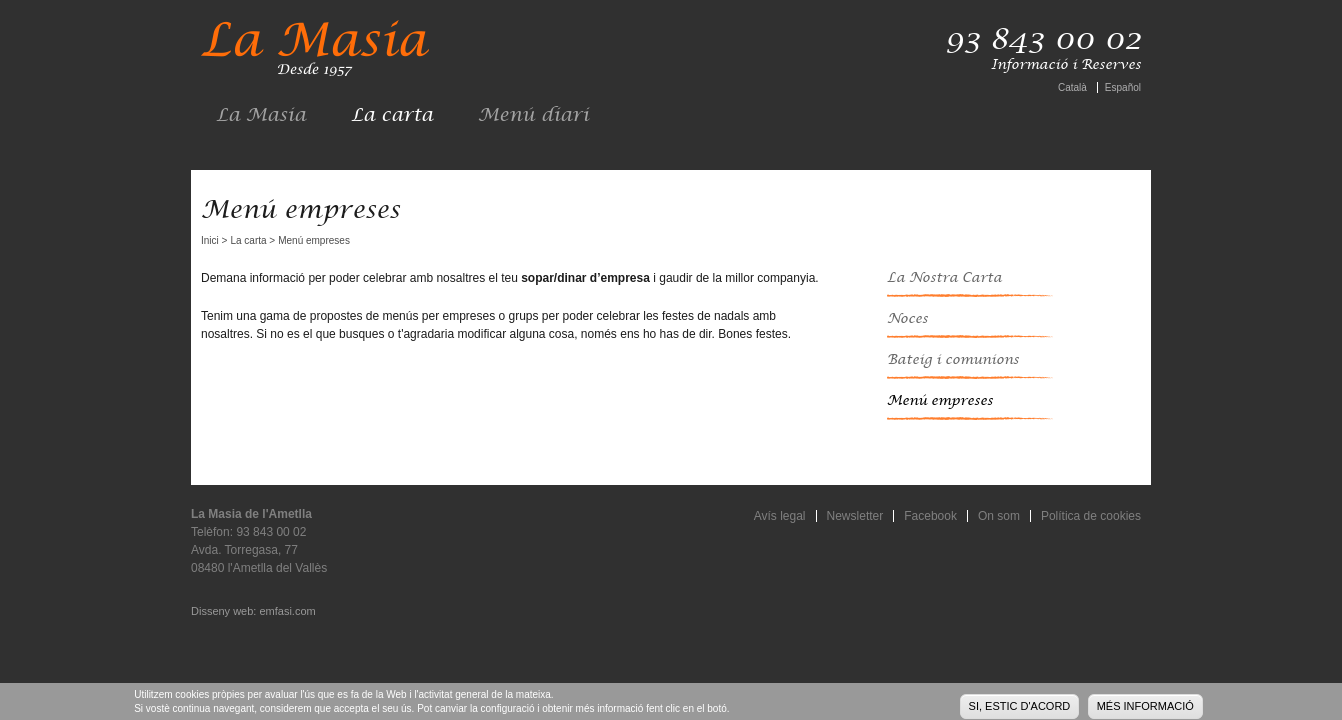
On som (999, 516)
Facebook (930, 516)
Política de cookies (1091, 516)
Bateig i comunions (953, 360)
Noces (907, 319)
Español (1123, 87)
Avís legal (780, 516)
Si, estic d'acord (1020, 708)
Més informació (1145, 708)
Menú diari (533, 116)
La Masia (261, 116)
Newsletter (855, 516)
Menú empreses (940, 401)
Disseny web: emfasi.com (253, 611)
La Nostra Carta (944, 278)
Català (1072, 87)
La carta (392, 116)
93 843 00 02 (1043, 39)
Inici (210, 240)
